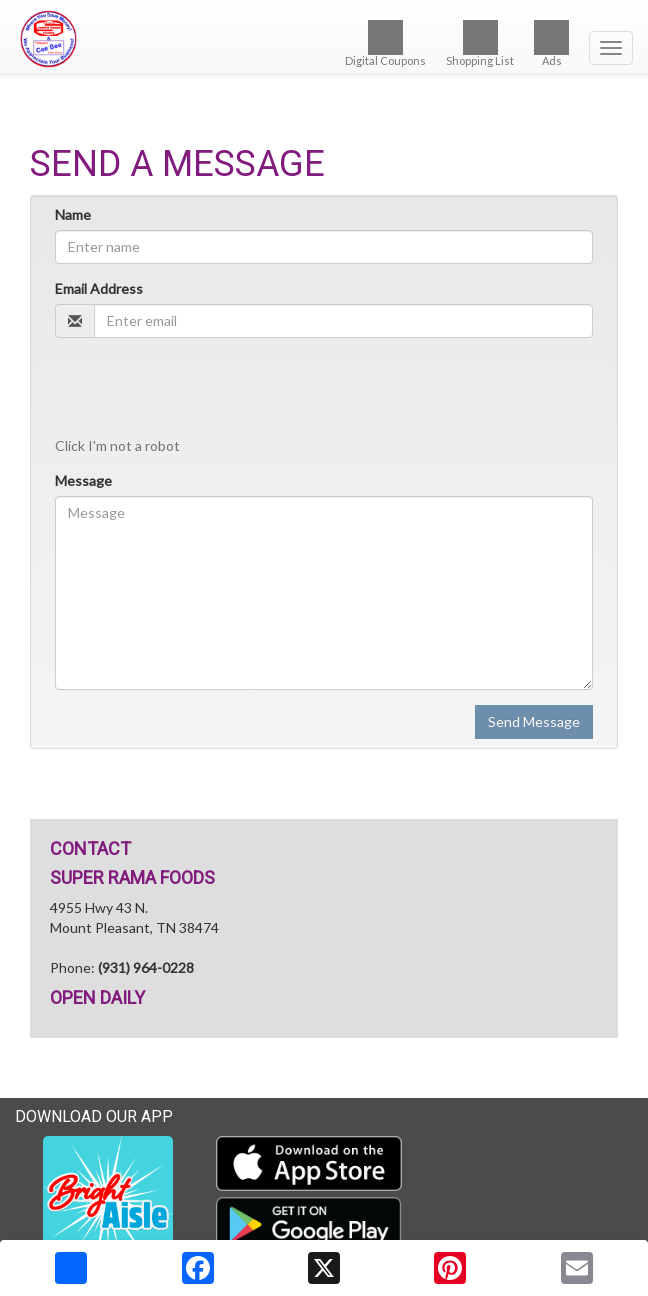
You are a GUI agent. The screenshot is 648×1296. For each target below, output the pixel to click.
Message (83, 480)
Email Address (99, 288)
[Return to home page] (324, 39)
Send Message (534, 721)
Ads (551, 43)
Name (73, 214)
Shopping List (480, 43)
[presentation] (207, 392)
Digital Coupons (385, 43)
